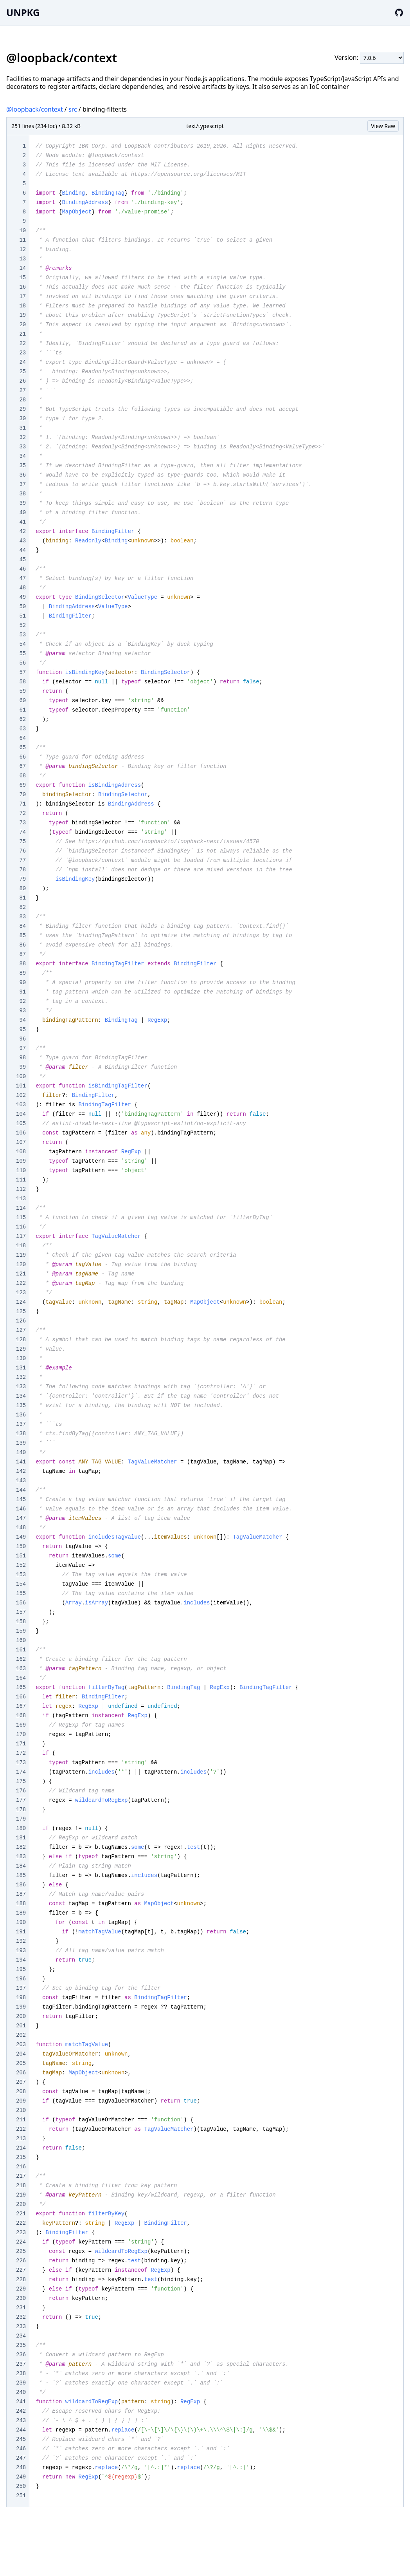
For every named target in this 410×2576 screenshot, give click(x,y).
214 (21, 2148)
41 (22, 522)
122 (21, 1283)
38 (22, 494)
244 (21, 2430)
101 (21, 1086)
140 (21, 1452)
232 (21, 2317)
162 (21, 1659)
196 (21, 1979)
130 (21, 1358)
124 (21, 1302)
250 (21, 2486)
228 (21, 2279)
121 (21, 1274)
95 (22, 1029)
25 (22, 372)
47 (22, 578)
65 (22, 747)
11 (22, 240)
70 (22, 794)
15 (22, 278)
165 (21, 1687)
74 (22, 832)
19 (22, 315)
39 (22, 503)
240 (21, 2392)
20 (22, 325)
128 (21, 1340)
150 (21, 1546)
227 (21, 2270)
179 (21, 1819)
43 (22, 541)
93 (22, 1011)
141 (21, 1462)
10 (22, 231)
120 (21, 1264)
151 (21, 1556)
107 (21, 1142)
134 (21, 1396)
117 (21, 1236)
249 (21, 2477)
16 (22, 287)
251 (21, 2496)
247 (21, 2458)
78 (22, 870)
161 (21, 1650)
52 (22, 625)
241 (21, 2402)
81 (22, 898)
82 (22, 907)
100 (21, 1076)
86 (22, 945)
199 (21, 2007)
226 (21, 2261)
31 (22, 428)
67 (22, 766)
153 (21, 1575)
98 (22, 1058)
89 (22, 973)
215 (21, 2157)
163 (21, 1669)
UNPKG (23, 12)
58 (22, 682)
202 (21, 2035)
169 (21, 1725)
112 (21, 1189)
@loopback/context (34, 109)
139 (21, 1443)
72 (22, 813)
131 (21, 1368)
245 (21, 2439)
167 (21, 1706)
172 (21, 1753)
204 (21, 2054)
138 (21, 1434)
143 (21, 1481)
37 (22, 484)
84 (22, 926)
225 (21, 2251)
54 (22, 644)
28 (22, 400)
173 (21, 1762)
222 (21, 2223)
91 (22, 992)
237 (21, 2364)
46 (22, 569)
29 (22, 409)
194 (21, 1960)
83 (22, 917)
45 (22, 559)
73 (22, 823)
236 (21, 2355)
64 (22, 738)
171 (21, 1744)
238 (21, 2373)
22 (22, 343)
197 (21, 1988)
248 (21, 2467)
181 (21, 1838)
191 (21, 1932)
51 (22, 616)
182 (21, 1847)
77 (22, 860)
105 (21, 1123)
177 (21, 1800)
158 (21, 1622)
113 (21, 1199)
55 (22, 653)
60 (22, 700)
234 (21, 2336)
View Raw (383, 126)
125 (21, 1311)
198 (21, 1997)
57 (22, 672)
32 (22, 437)
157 (21, 1612)
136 (21, 1415)
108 (21, 1152)
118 (21, 1246)
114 (21, 1208)
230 (21, 2298)
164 (21, 1678)
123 (21, 1293)
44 (22, 550)
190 (21, 1922)
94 (22, 1020)
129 (21, 1349)
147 (21, 1518)
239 (21, 2383)
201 (21, 2026)
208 (21, 2091)
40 (22, 512)
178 (21, 1809)
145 (21, 1499)
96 (22, 1039)
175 (21, 1781)
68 (22, 776)
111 (21, 1180)
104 (21, 1114)
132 (21, 1377)
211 (21, 2120)
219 (21, 2195)
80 (22, 888)
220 (21, 2204)
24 (22, 362)
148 (21, 1528)
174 (21, 1772)
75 (22, 841)
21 (22, 334)
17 (22, 296)
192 (21, 1941)
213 (21, 2138)
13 (22, 259)
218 (21, 2185)
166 (21, 1697)
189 (21, 1913)
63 (22, 729)
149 (21, 1537)
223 (21, 2232)
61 (22, 710)
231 (21, 2308)
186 (21, 1885)
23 (22, 353)
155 (21, 1593)
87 (22, 954)
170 (21, 1734)
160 (21, 1640)
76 (22, 851)
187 (21, 1894)
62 (22, 719)
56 (22, 663)
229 (21, 2289)
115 (21, 1217)
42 (22, 531)
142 (21, 1471)
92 (22, 1001)
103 (21, 1105)
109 (21, 1161)
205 (21, 2063)
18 (22, 306)
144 (21, 1490)
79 (22, 879)
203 (21, 2044)
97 (22, 1048)
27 (22, 390)
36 (22, 475)
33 (22, 447)
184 (21, 1866)
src (72, 109)
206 (21, 2073)
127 (21, 1330)
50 (22, 606)
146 (21, 1509)
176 (21, 1791)
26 (22, 381)
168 (21, 1716)
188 (21, 1903)
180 (21, 1828)
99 (22, 1067)
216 (21, 2167)
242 (21, 2411)
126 (21, 1321)
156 (21, 1603)
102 (21, 1095)
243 (21, 2420)
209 (21, 2101)
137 (21, 1424)
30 (22, 418)
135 (21, 1405)
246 (21, 2449)
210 (21, 2110)
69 (22, 785)
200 (21, 2016)
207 (21, 2082)
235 (21, 2345)
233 (21, 2326)
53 (22, 635)
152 (21, 1565)
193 (21, 1950)
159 (21, 1631)
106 (21, 1133)
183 (21, 1856)
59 (22, 691)
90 (22, 982)
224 (21, 2242)
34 (22, 456)
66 (22, 757)
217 (21, 2176)
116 (21, 1227)
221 (21, 2214)
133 (21, 1387)
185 (21, 1875)
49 (22, 597)
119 (21, 1255)
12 (22, 249)
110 (21, 1170)
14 (22, 268)
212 (21, 2129)
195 (21, 1969)
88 (22, 964)
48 (22, 588)
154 (21, 1584)
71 (22, 804)
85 (22, 935)
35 (22, 465)
